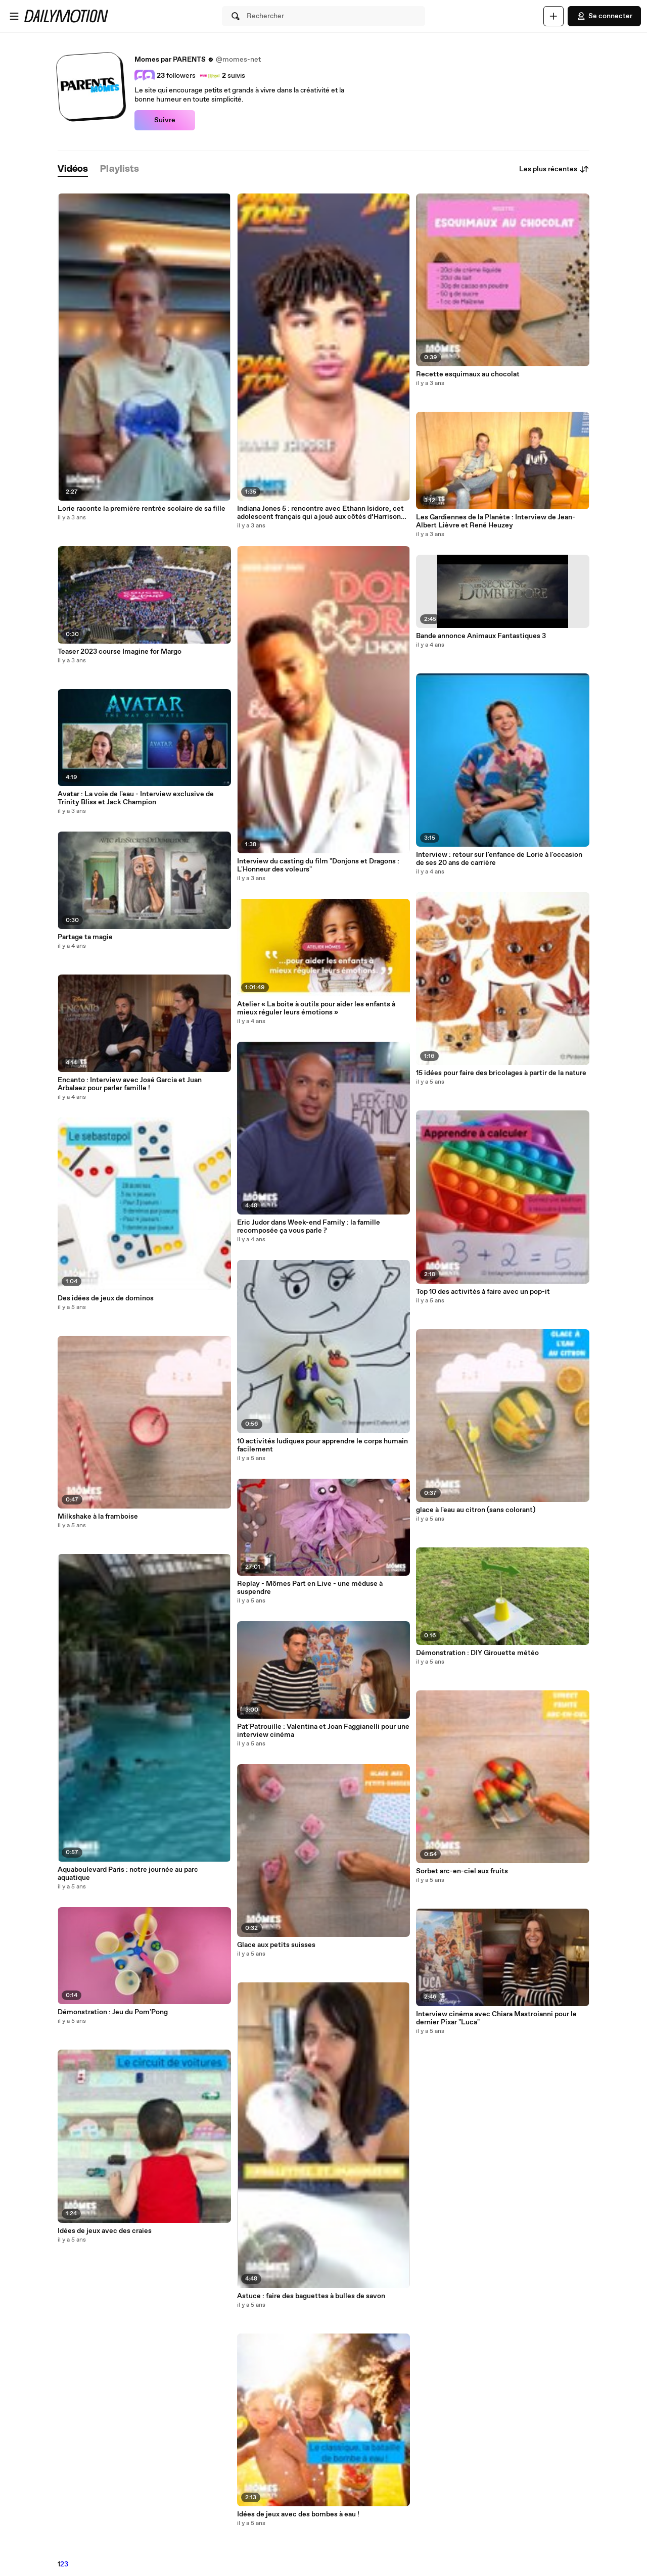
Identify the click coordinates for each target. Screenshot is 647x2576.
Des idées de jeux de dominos (106, 1298)
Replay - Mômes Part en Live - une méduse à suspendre (310, 1588)
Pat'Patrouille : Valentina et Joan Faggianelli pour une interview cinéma (323, 1731)
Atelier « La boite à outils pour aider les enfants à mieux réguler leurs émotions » (316, 1008)
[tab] (73, 169)
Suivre (164, 120)
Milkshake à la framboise (98, 1517)
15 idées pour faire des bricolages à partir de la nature (501, 1073)
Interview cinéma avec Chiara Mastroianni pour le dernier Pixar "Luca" (496, 2018)
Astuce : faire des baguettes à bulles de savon (311, 2296)
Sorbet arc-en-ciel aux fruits (462, 1871)
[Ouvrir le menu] (14, 16)
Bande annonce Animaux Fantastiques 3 (481, 636)
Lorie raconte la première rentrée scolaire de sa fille (141, 509)
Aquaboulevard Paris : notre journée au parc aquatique (128, 1874)
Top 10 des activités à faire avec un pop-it (483, 1292)
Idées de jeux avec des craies (105, 2231)
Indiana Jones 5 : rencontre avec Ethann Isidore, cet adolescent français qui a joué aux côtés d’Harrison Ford (320, 513)
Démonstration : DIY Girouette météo (477, 1653)
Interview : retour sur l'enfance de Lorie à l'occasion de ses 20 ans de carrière (499, 859)
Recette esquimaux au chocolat (468, 374)
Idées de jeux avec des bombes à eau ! (298, 2514)
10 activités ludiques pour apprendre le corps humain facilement (322, 1445)
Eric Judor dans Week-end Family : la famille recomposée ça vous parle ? (308, 1227)
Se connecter (604, 16)
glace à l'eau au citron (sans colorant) (475, 1510)
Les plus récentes (554, 169)
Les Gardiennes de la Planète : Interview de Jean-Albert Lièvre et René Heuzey (495, 521)
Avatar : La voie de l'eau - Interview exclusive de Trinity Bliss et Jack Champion (136, 798)
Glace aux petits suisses (276, 1945)
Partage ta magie (85, 937)
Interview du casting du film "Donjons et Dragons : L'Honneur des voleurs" (318, 865)
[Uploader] (553, 16)
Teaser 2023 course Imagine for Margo (119, 652)
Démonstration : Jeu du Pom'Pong (113, 2012)
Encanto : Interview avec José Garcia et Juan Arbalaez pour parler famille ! (130, 1084)
